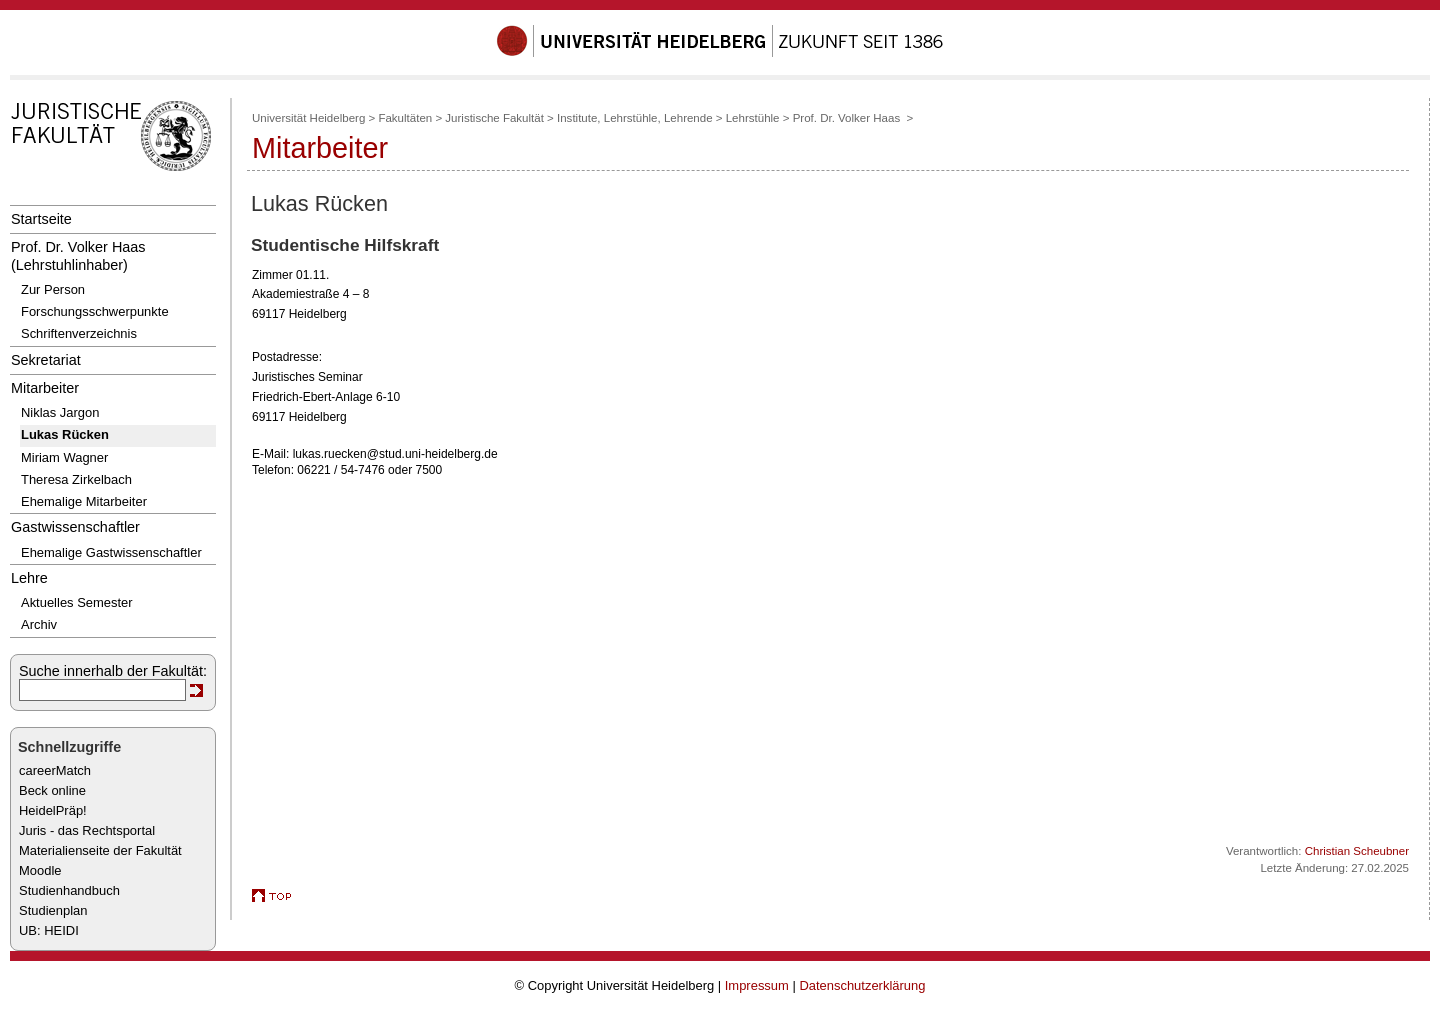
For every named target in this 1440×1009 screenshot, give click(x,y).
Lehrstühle (753, 118)
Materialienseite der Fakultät (100, 850)
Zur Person (53, 289)
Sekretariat (46, 360)
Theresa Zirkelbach (76, 479)
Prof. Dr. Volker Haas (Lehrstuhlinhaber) (78, 255)
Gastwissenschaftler (75, 527)
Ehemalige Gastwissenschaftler (111, 552)
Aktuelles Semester (77, 602)
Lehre (29, 578)
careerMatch (55, 770)
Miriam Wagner (64, 457)
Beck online (52, 790)
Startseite (41, 219)
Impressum (757, 985)
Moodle (40, 870)
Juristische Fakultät (494, 118)
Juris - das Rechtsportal (87, 830)
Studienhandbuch (69, 890)
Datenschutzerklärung (862, 985)
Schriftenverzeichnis (79, 333)
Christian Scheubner (1357, 851)
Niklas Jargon (60, 412)
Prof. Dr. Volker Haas (848, 118)
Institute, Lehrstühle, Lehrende (635, 118)
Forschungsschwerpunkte (95, 311)
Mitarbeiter (45, 388)
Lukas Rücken (65, 434)
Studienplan (53, 910)
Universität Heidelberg (308, 118)
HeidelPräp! (53, 810)
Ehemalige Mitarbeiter (84, 501)
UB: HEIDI (49, 930)
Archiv (39, 624)
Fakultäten (405, 118)
